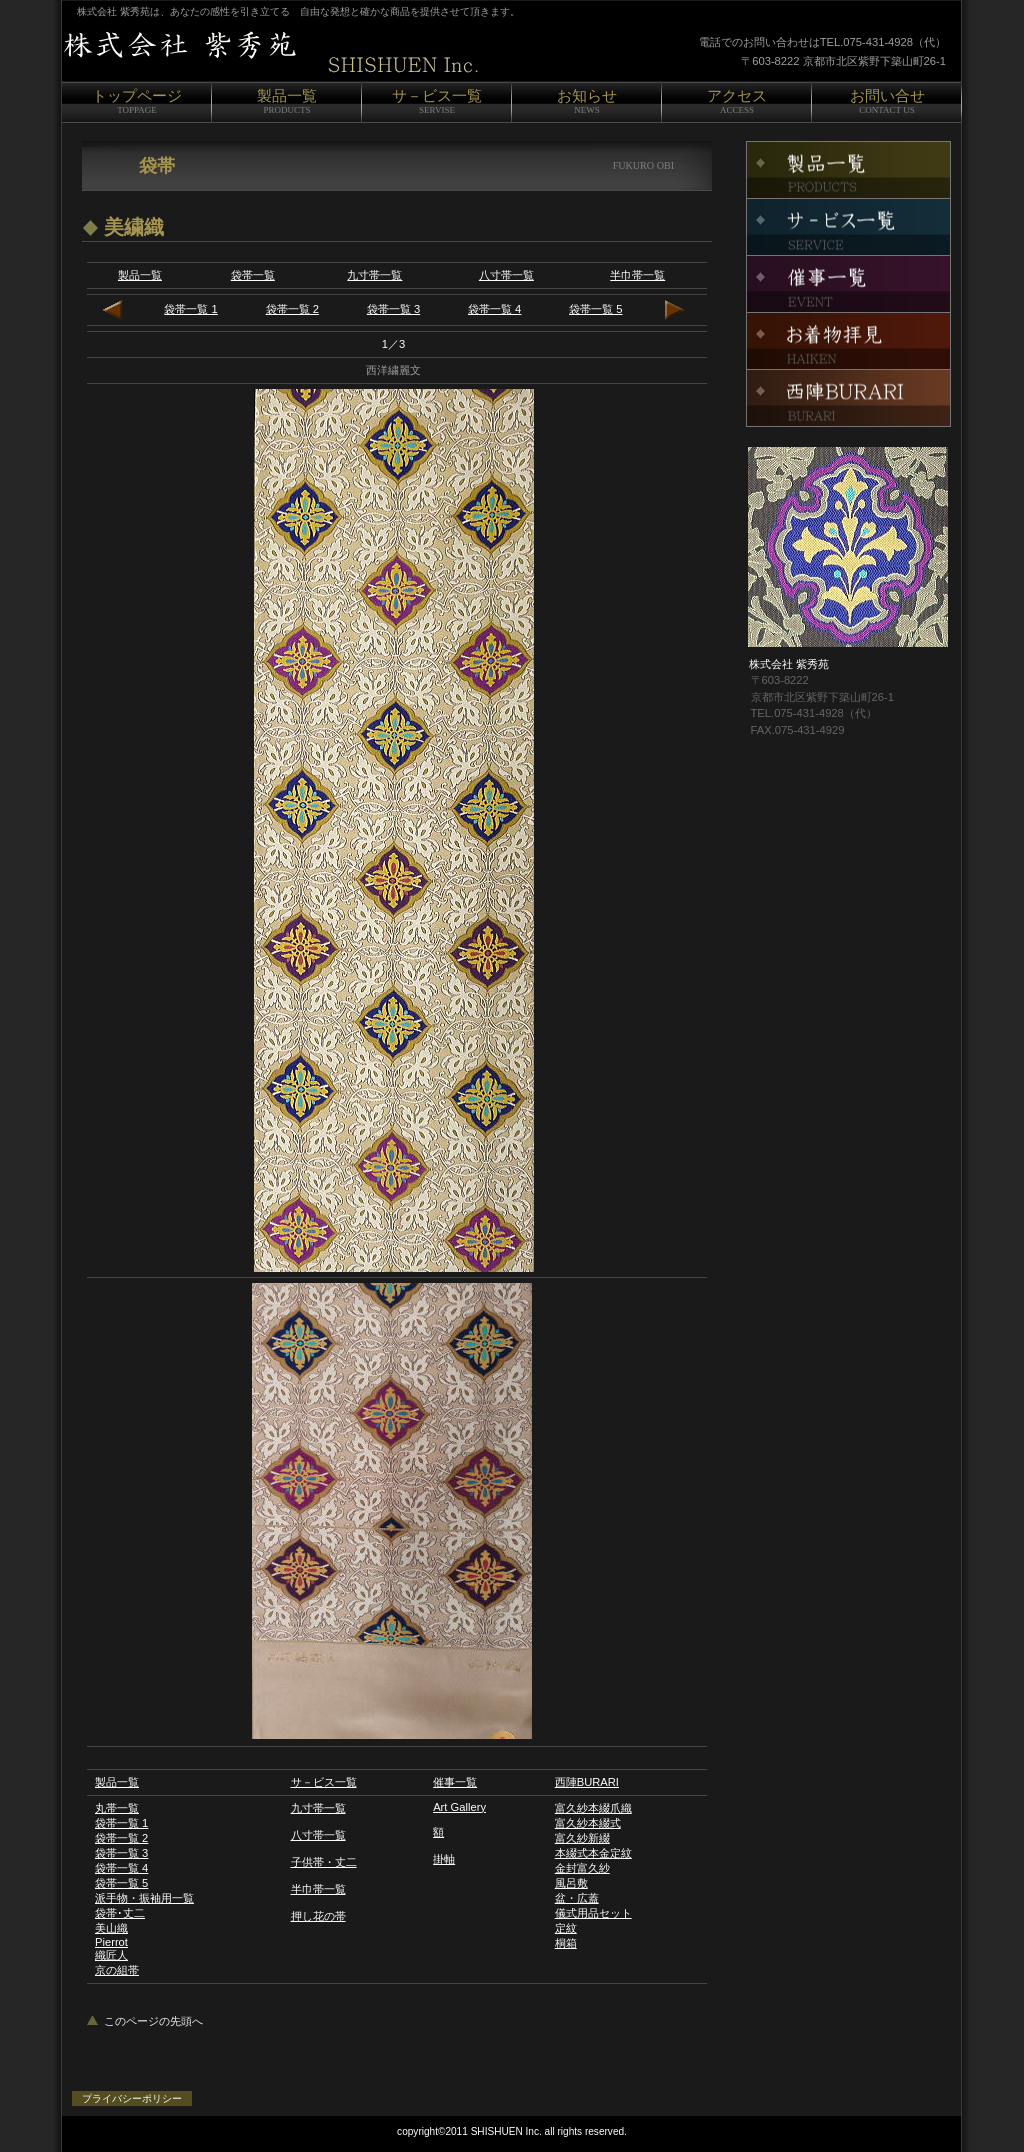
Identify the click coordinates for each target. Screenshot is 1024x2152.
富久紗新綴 (582, 1838)
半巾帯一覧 (637, 275)
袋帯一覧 (253, 275)
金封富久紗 (582, 1868)
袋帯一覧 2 (292, 309)
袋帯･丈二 (120, 1913)
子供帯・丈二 (324, 1862)
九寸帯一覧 (374, 275)
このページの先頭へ (153, 2021)
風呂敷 (571, 1883)
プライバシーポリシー (132, 2098)
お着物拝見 (848, 341)
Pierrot (111, 1942)
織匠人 (111, 1955)
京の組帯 (117, 1970)
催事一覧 (455, 1782)
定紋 (566, 1928)
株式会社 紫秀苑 (312, 53)
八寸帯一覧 (506, 275)
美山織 (111, 1928)
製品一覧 (140, 275)
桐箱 (566, 1943)
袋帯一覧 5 (595, 309)
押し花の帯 (318, 1916)
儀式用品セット (593, 1913)
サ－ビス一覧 (324, 1782)
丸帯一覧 (117, 1808)
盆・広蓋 (577, 1898)
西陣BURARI (587, 1782)
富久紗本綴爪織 (593, 1808)
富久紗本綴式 (588, 1823)
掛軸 (444, 1859)
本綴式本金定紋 (593, 1853)
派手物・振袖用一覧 (144, 1898)
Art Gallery (459, 1807)
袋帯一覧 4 (494, 309)
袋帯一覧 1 (190, 309)
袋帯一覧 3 (393, 309)
